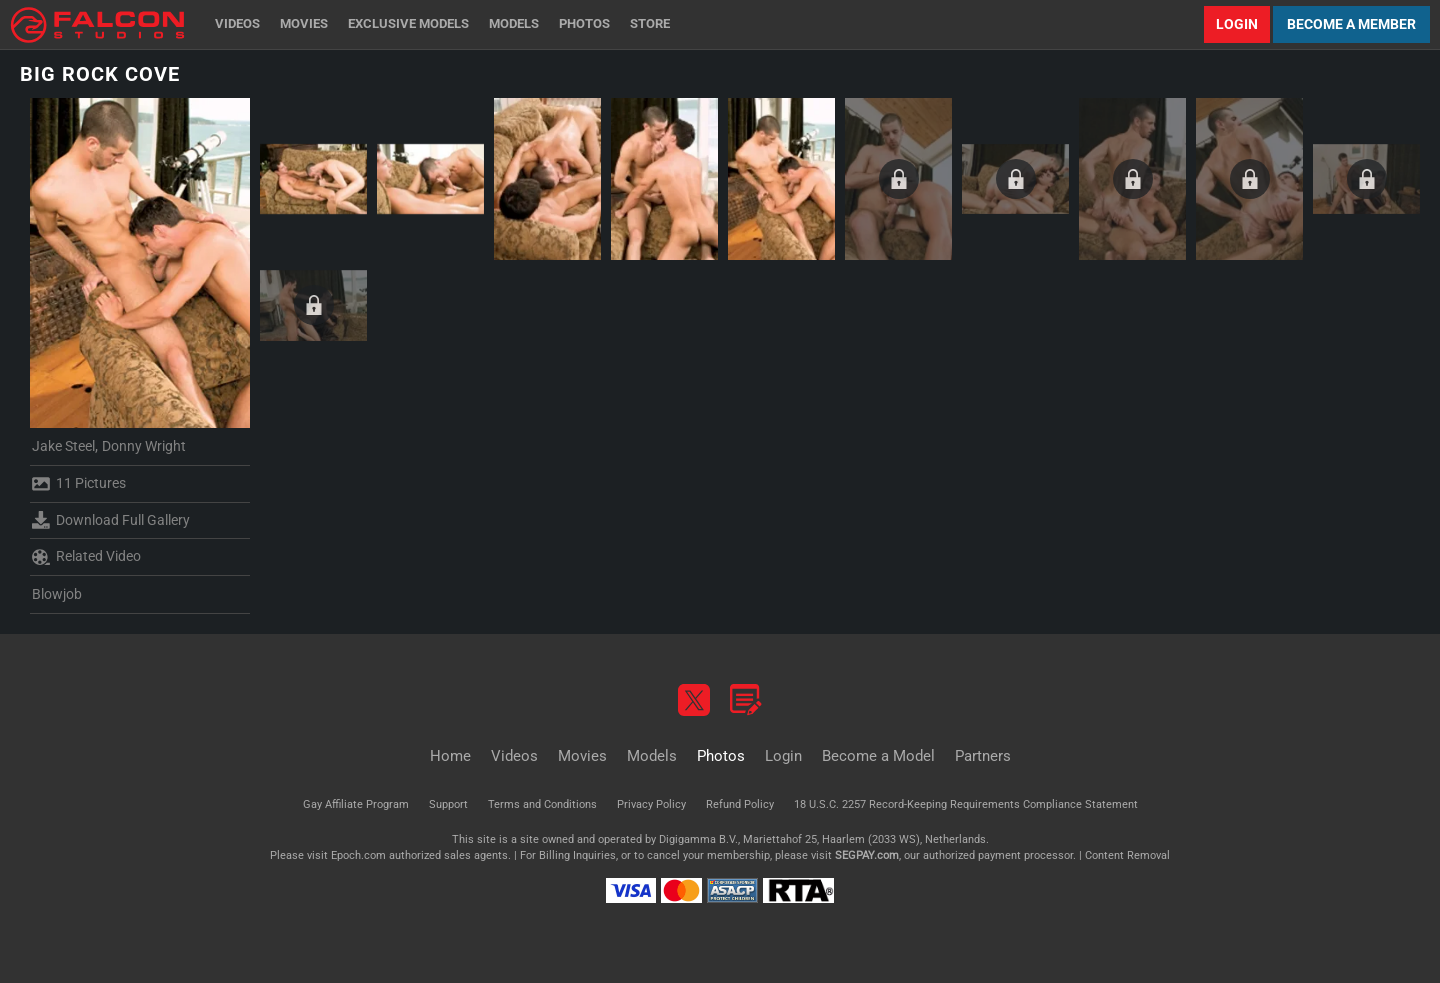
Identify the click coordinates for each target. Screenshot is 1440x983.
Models (514, 23)
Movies (304, 23)
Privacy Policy (651, 804)
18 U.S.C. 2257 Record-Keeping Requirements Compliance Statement (966, 804)
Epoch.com (358, 855)
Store (650, 23)
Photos (584, 23)
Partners (983, 756)
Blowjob (57, 594)
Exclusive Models (408, 23)
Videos (237, 23)
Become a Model (878, 756)
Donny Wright (144, 446)
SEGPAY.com (867, 855)
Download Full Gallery (111, 520)
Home (450, 756)
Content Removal (1127, 855)
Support (448, 804)
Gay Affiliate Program (356, 804)
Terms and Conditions (542, 804)
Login (1237, 24)
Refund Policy (740, 804)
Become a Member (1351, 24)
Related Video (86, 557)
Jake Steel (63, 446)
